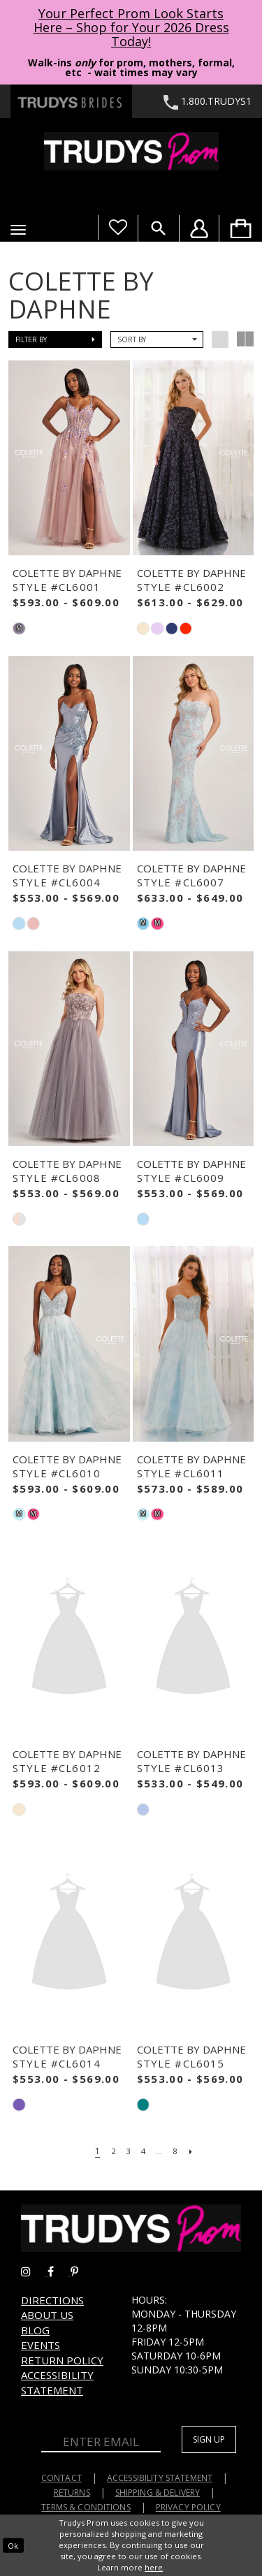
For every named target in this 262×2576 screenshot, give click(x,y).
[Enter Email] (101, 2442)
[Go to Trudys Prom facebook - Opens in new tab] (59, 2271)
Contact (61, 2478)
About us (47, 2315)
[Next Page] (194, 2151)
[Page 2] (111, 2151)
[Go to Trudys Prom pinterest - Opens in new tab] (81, 2271)
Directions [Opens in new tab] (52, 2300)
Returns (72, 2492)
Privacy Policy (188, 2507)
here (154, 2567)
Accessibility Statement (57, 2382)
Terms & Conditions (86, 2507)
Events (40, 2345)
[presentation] (69, 457)
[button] (18, 230)
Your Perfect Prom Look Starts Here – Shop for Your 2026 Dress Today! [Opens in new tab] (131, 27)
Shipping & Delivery (158, 2492)
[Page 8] (177, 2151)
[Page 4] (143, 2151)
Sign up (209, 2439)
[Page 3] (127, 2151)
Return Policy (62, 2360)
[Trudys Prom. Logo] (131, 151)
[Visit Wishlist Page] (118, 227)
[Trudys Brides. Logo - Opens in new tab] (71, 101)
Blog (35, 2330)
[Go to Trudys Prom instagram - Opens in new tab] (34, 2271)
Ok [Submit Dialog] (13, 2545)
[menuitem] (240, 228)
